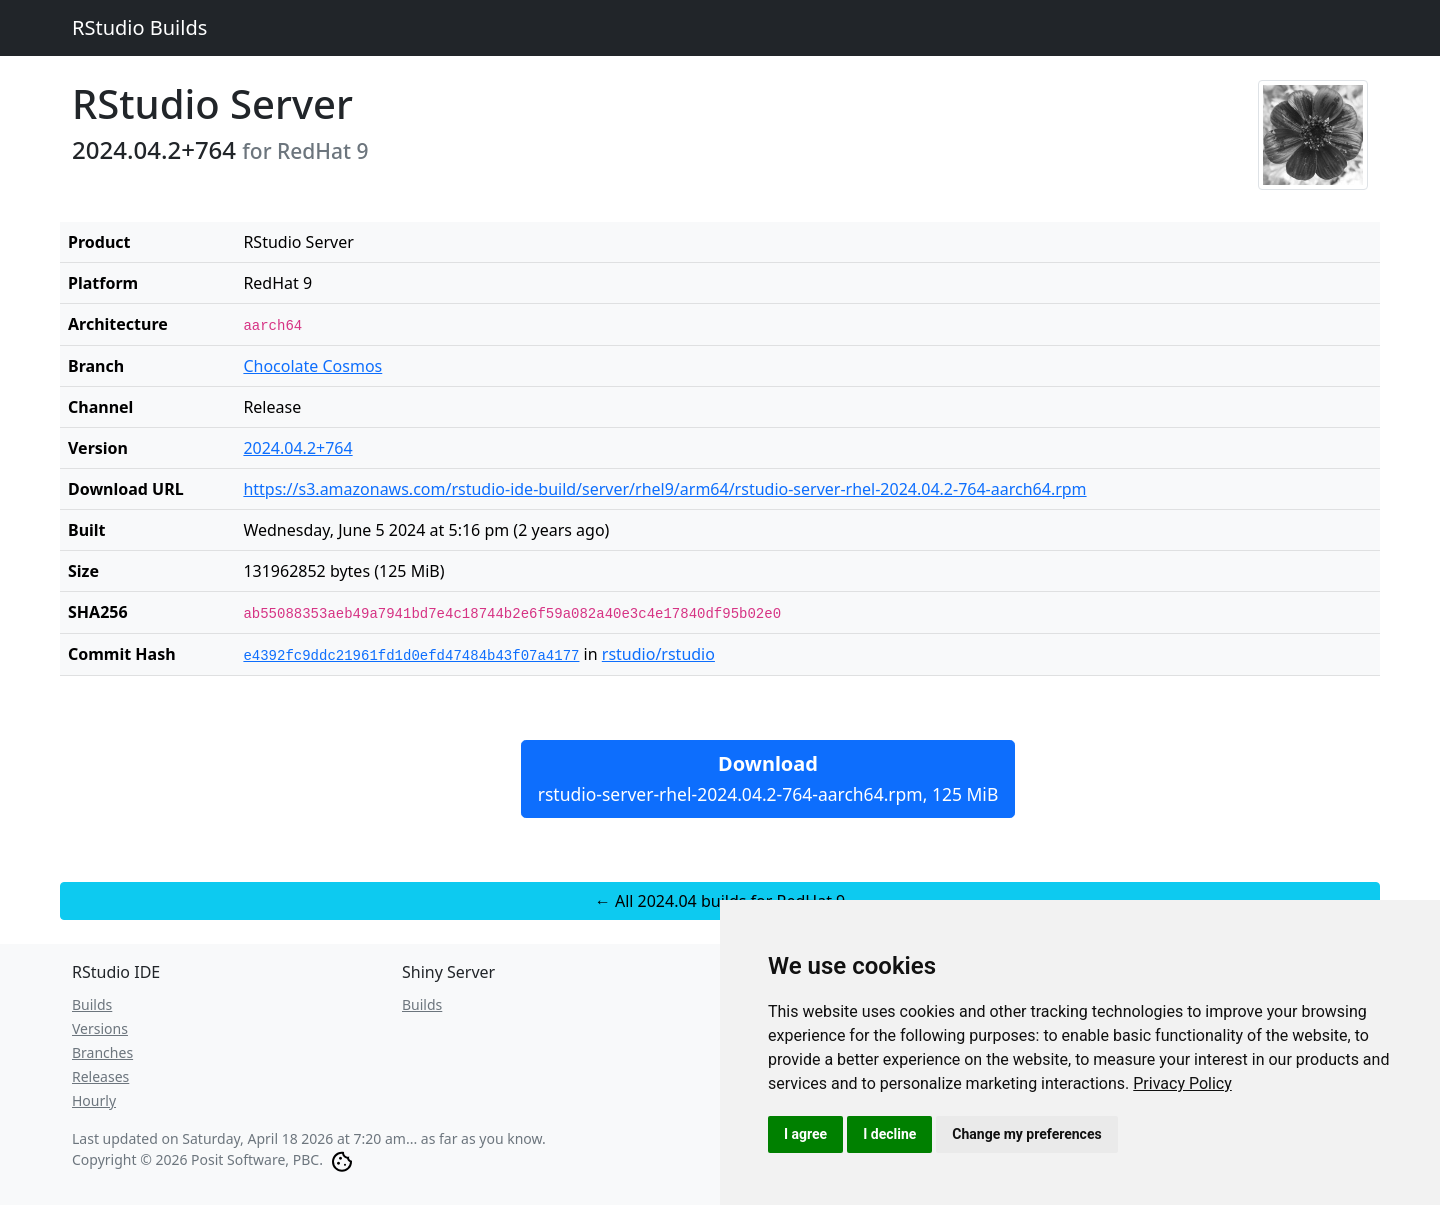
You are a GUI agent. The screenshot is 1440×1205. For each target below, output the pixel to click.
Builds (92, 1004)
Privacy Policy (1182, 1083)
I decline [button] (889, 1134)
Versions (100, 1028)
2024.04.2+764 (297, 448)
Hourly (94, 1100)
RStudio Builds (139, 27)
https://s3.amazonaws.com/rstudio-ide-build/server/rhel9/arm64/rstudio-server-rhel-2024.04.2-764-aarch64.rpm (664, 489)
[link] (1182, 1083)
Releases (100, 1076)
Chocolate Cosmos (312, 366)
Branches (102, 1052)
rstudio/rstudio (658, 654)
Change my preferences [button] (1026, 1134)
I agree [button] (805, 1134)
